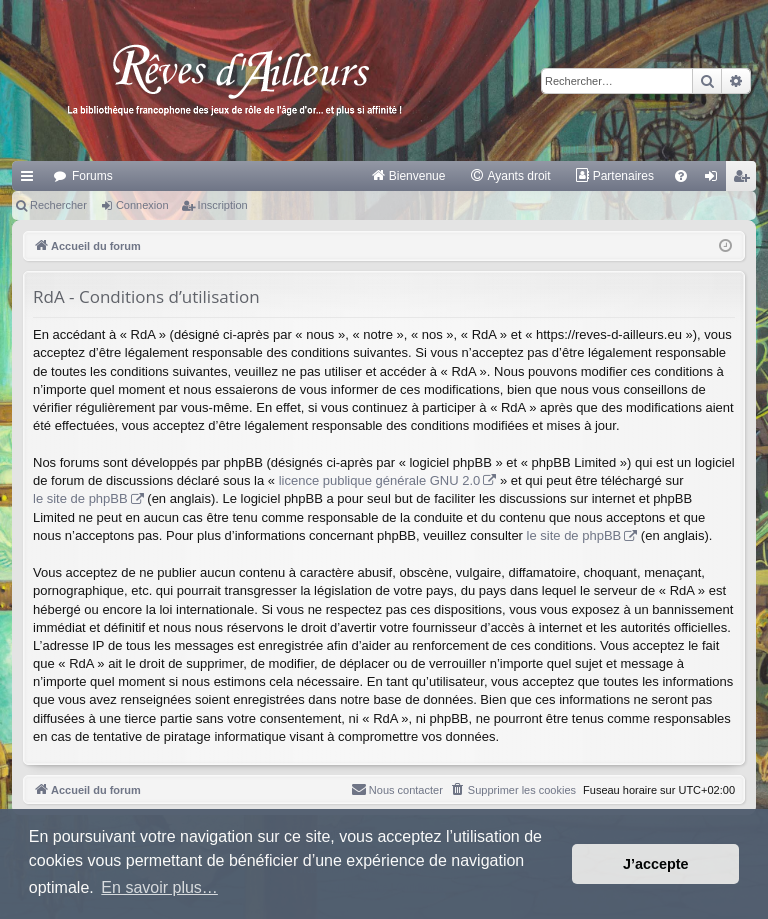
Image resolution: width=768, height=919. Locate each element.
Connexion (142, 205)
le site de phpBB (80, 498)
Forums (92, 176)
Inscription (223, 205)
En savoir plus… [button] (159, 887)
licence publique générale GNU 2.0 (380, 480)
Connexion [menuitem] (715, 180)
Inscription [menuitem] (745, 180)
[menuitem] (408, 176)
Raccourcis (31, 180)
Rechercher (58, 205)
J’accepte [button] (656, 864)
